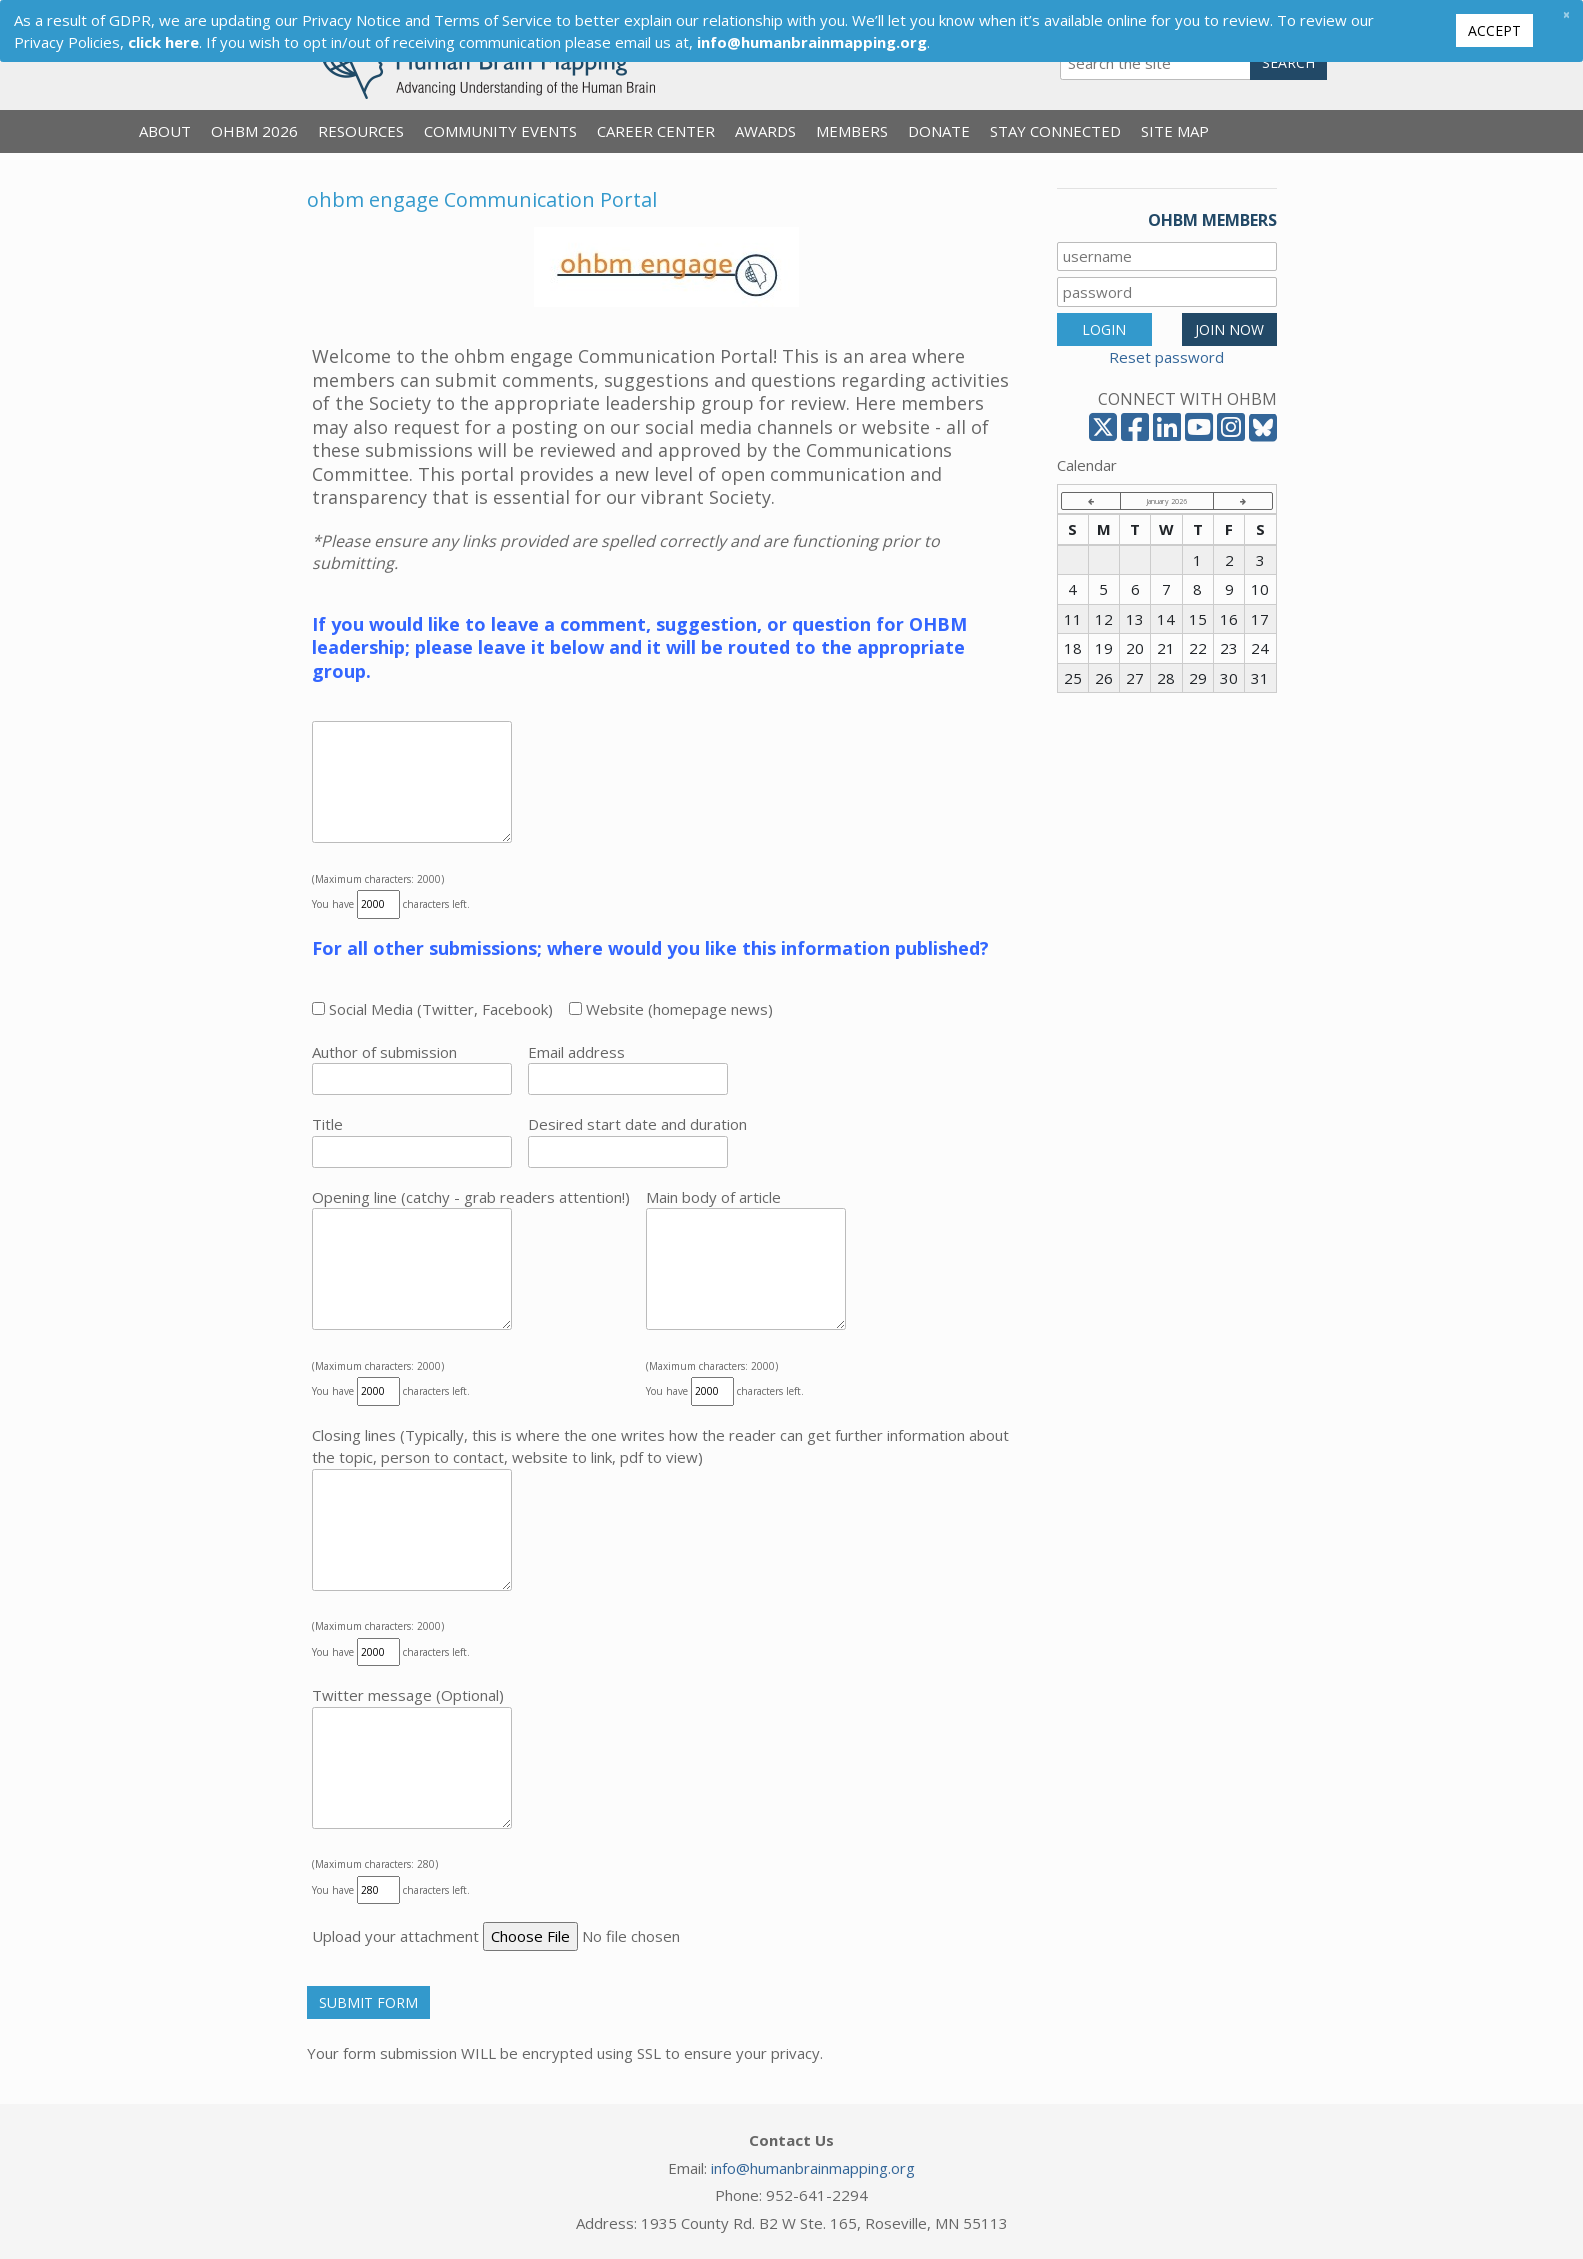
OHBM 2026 (254, 131)
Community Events (500, 131)
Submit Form (368, 2002)
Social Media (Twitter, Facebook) (432, 1009)
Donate (939, 131)
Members (852, 131)
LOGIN (1104, 329)
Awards (765, 131)
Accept (1494, 30)
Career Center (656, 131)
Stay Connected (1055, 131)
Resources (361, 131)
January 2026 (1167, 501)
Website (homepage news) (671, 1009)
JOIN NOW (1229, 329)
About (165, 131)
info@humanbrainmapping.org (813, 2168)
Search (1288, 62)
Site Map (1175, 131)
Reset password (1166, 357)
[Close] (1566, 14)
